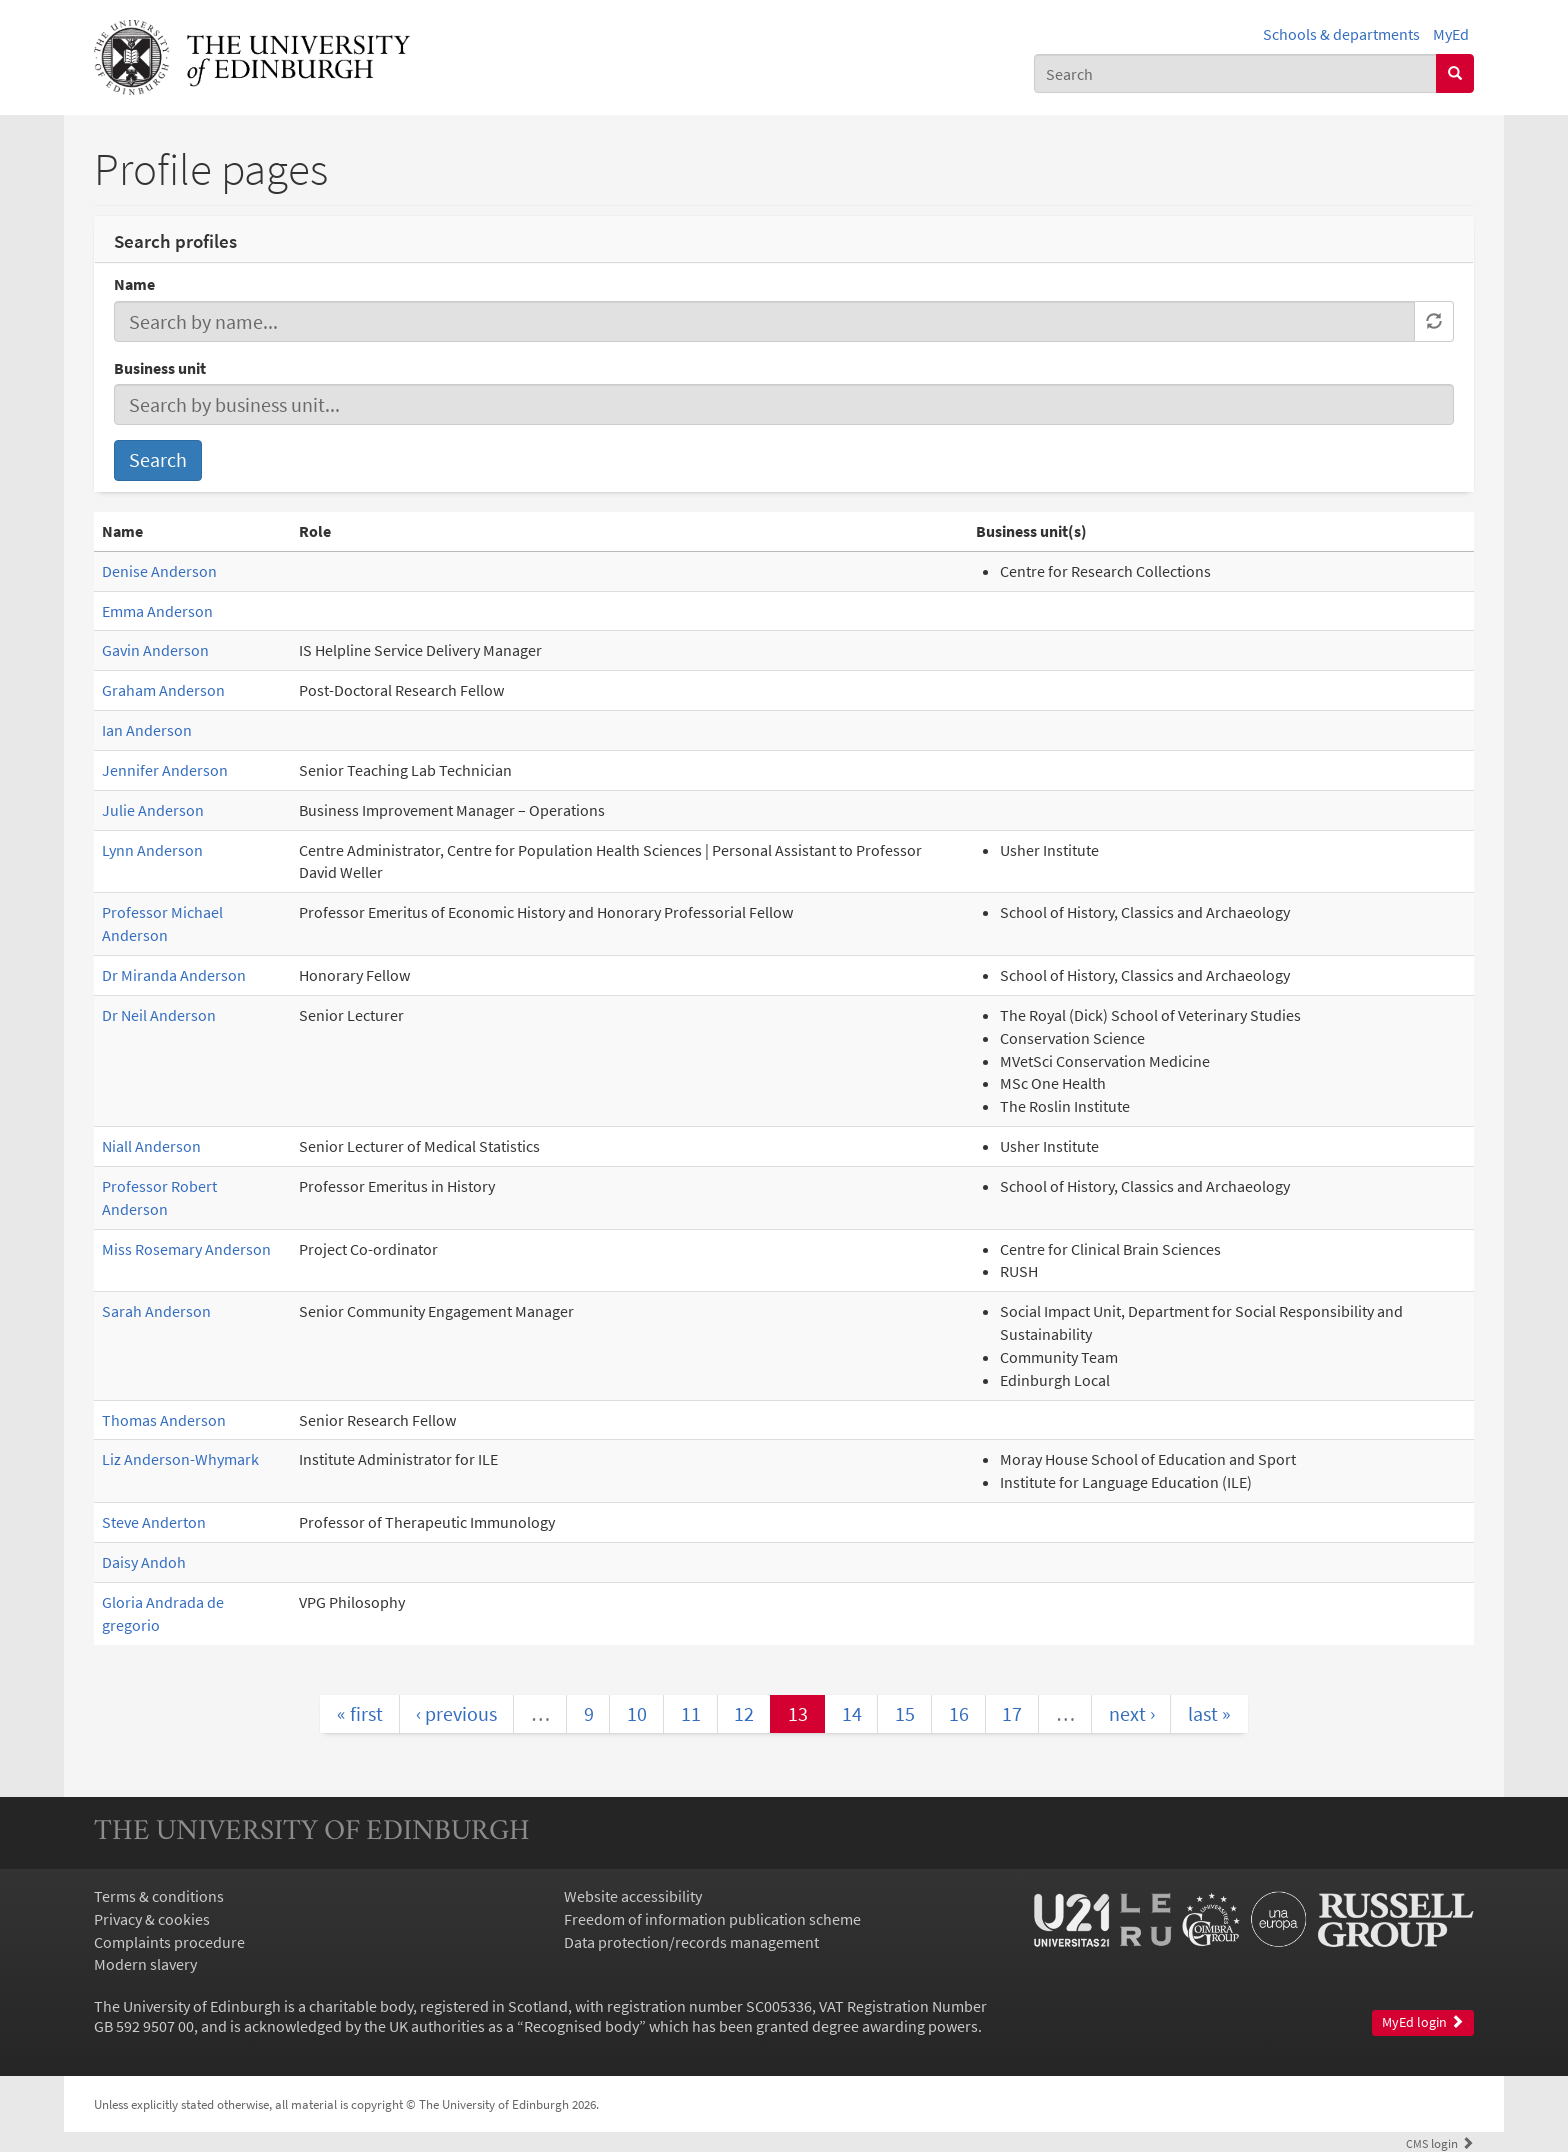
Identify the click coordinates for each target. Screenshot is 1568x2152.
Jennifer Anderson (165, 770)
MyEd (1451, 34)
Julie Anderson (153, 810)
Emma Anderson (157, 611)
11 (691, 1713)
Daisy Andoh (144, 1562)
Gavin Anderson (155, 650)
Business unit (160, 368)
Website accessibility (633, 1896)
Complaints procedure (169, 1942)
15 (905, 1713)
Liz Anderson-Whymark (180, 1459)
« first (360, 1713)
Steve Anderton (154, 1522)
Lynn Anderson (152, 850)
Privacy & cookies (152, 1919)
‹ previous (456, 1713)
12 (744, 1713)
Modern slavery (145, 1964)
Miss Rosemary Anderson (186, 1249)
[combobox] (1235, 73)
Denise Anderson (159, 571)
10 (637, 1713)
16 (959, 1713)
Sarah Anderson (156, 1311)
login (1440, 2143)
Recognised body (581, 2026)
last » (1209, 1713)
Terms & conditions (159, 1896)
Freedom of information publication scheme (712, 1919)
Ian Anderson (147, 730)
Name (134, 284)
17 (1012, 1713)
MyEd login (1423, 2022)
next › (1132, 1713)
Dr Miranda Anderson (174, 975)
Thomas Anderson (164, 1420)
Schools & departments (1341, 34)
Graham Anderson (163, 690)
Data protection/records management (691, 1942)
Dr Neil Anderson (159, 1015)
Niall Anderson (151, 1146)
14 (852, 1713)
